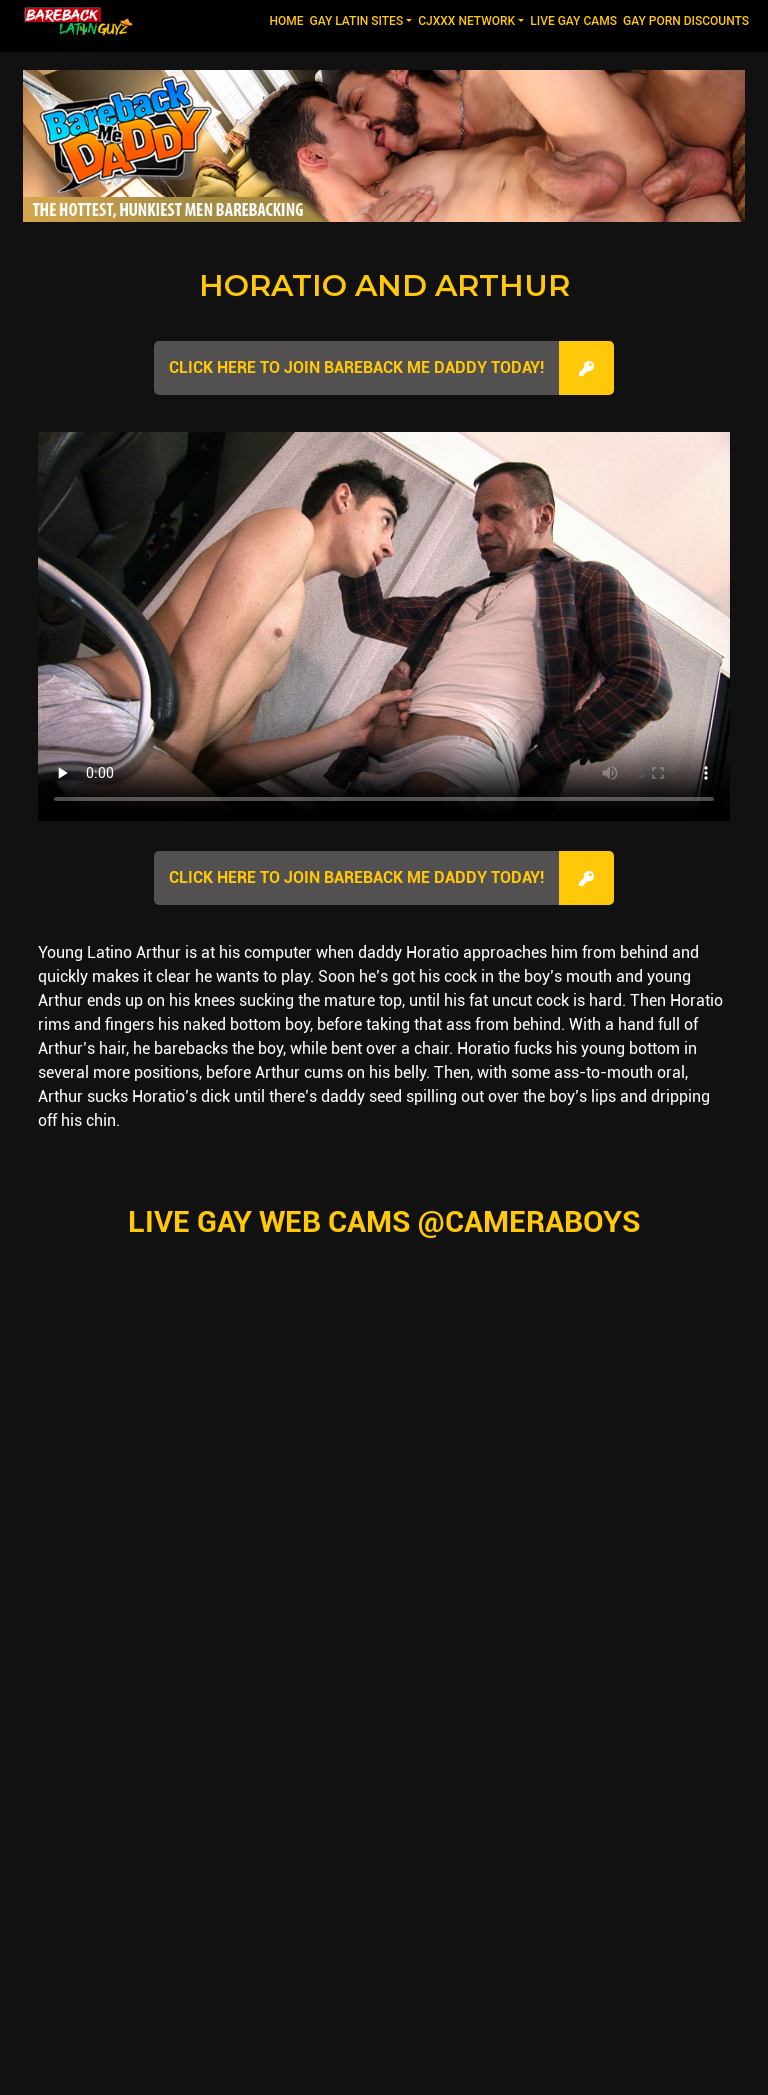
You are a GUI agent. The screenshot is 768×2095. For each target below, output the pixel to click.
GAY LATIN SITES (357, 21)
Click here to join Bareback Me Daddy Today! (356, 367)
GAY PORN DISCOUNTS (686, 21)
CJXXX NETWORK (466, 21)
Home (287, 19)
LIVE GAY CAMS (573, 21)
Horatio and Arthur (384, 285)
